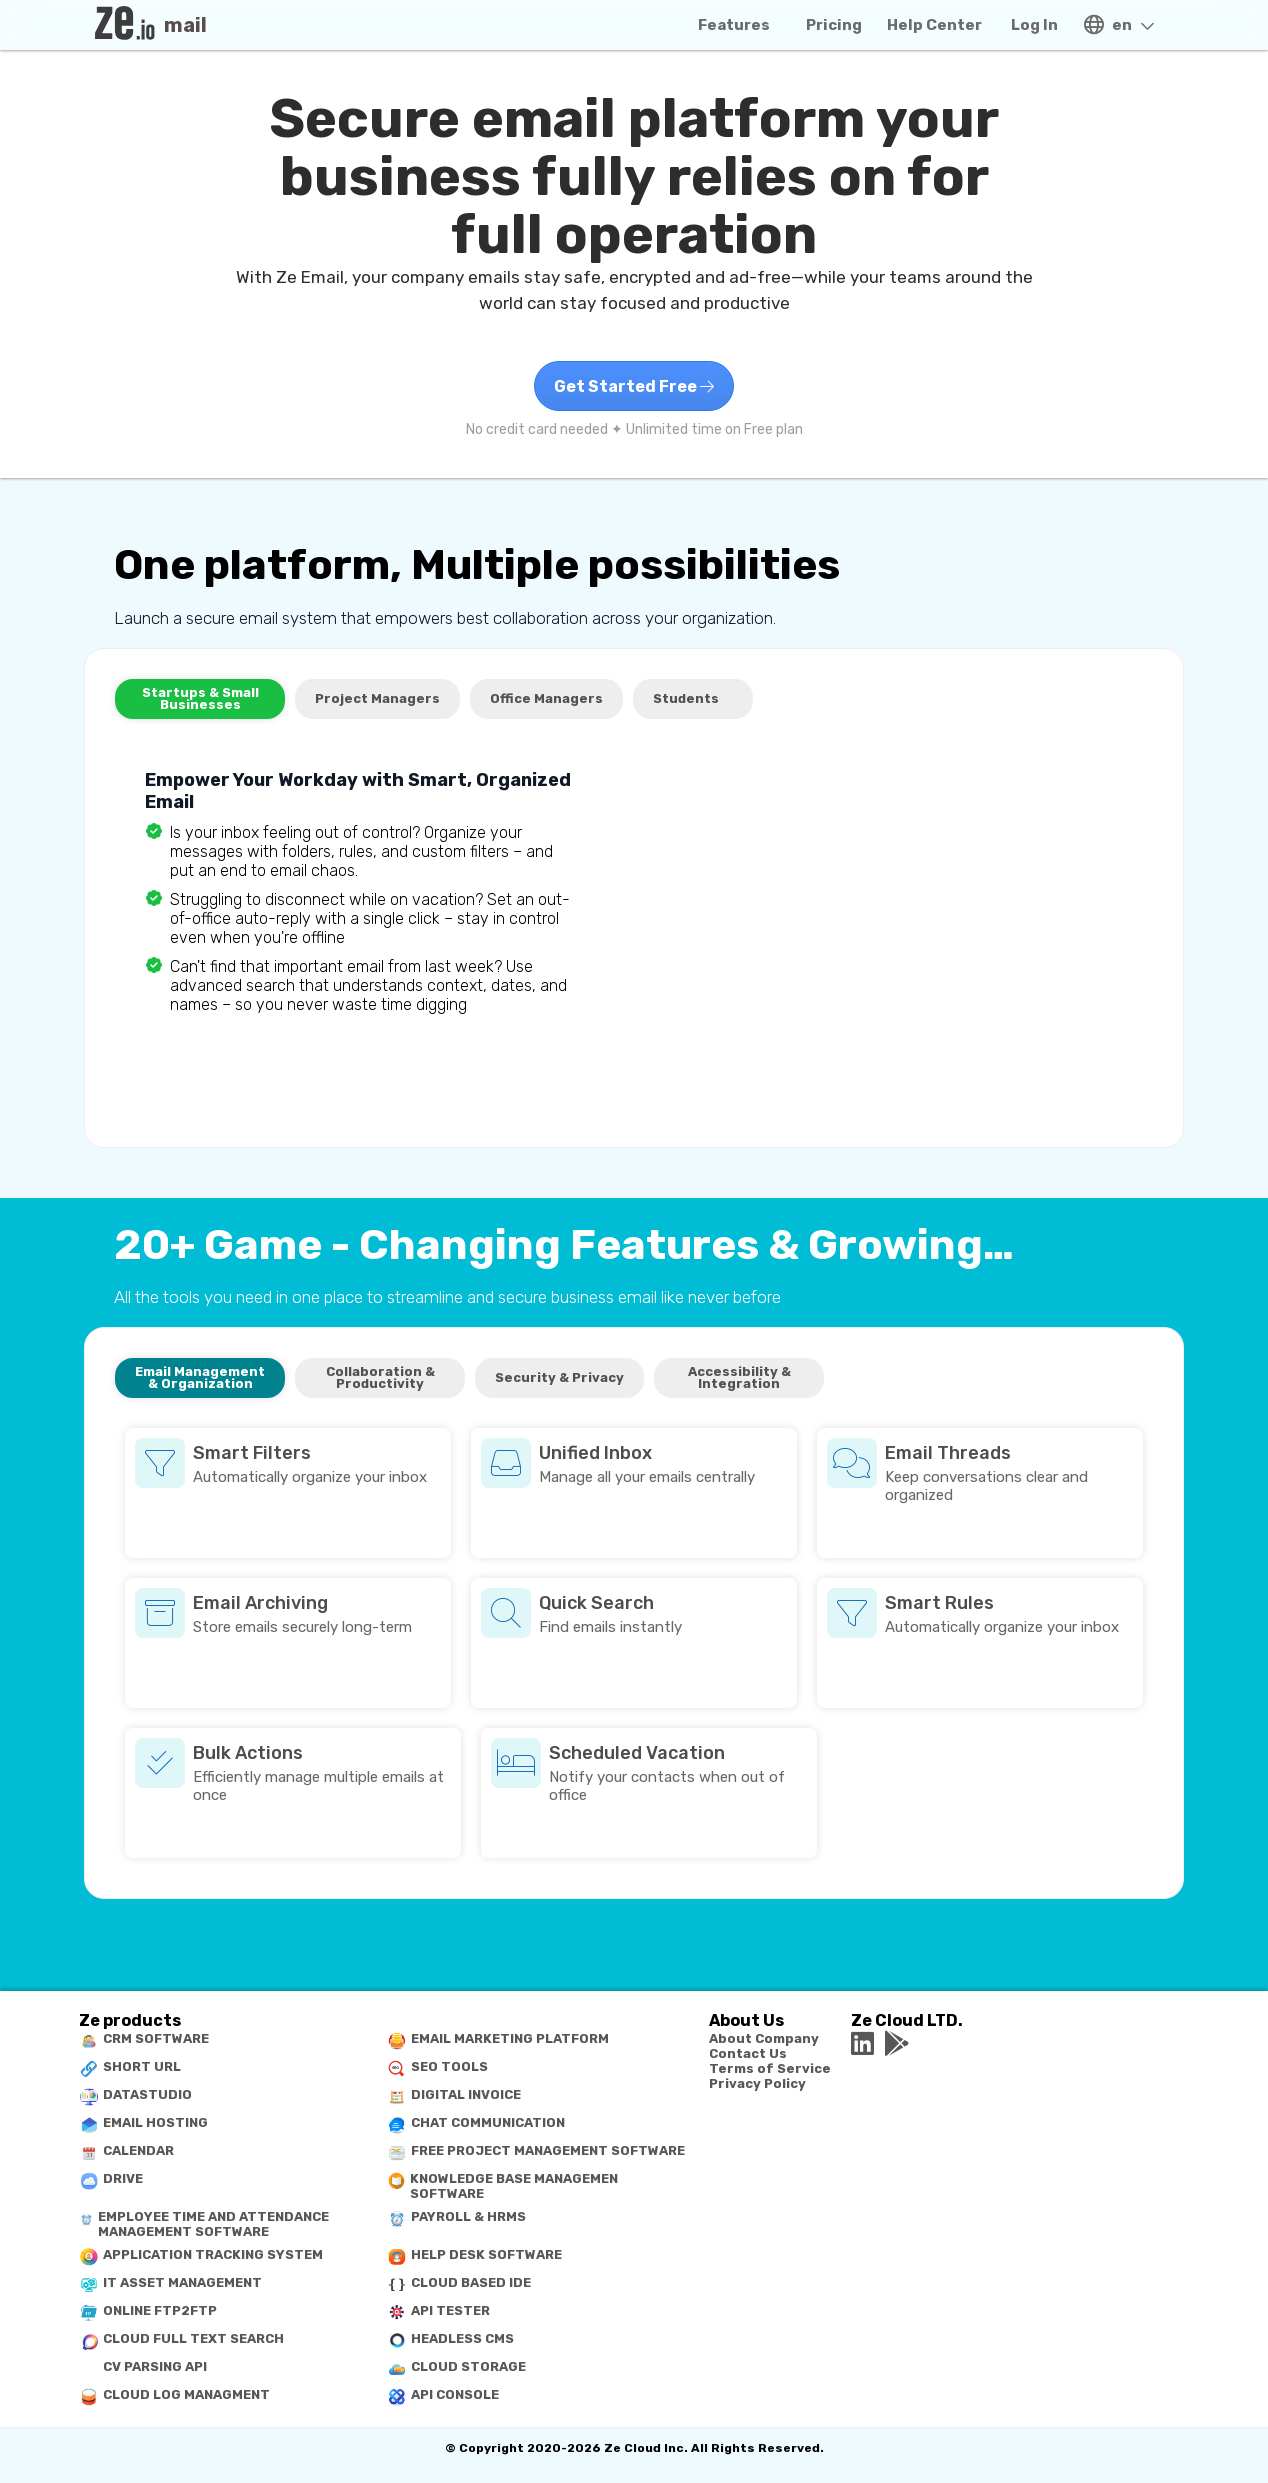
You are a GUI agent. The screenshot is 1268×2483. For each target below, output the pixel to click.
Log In (1034, 25)
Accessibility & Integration (739, 1377)
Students (686, 698)
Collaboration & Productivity (380, 1377)
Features (734, 25)
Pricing (834, 25)
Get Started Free (634, 386)
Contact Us (748, 2053)
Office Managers (546, 698)
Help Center (934, 25)
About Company (764, 2038)
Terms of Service (770, 2068)
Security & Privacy (559, 1377)
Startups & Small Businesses (200, 698)
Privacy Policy (757, 2083)
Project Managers (377, 698)
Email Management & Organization (200, 1377)
